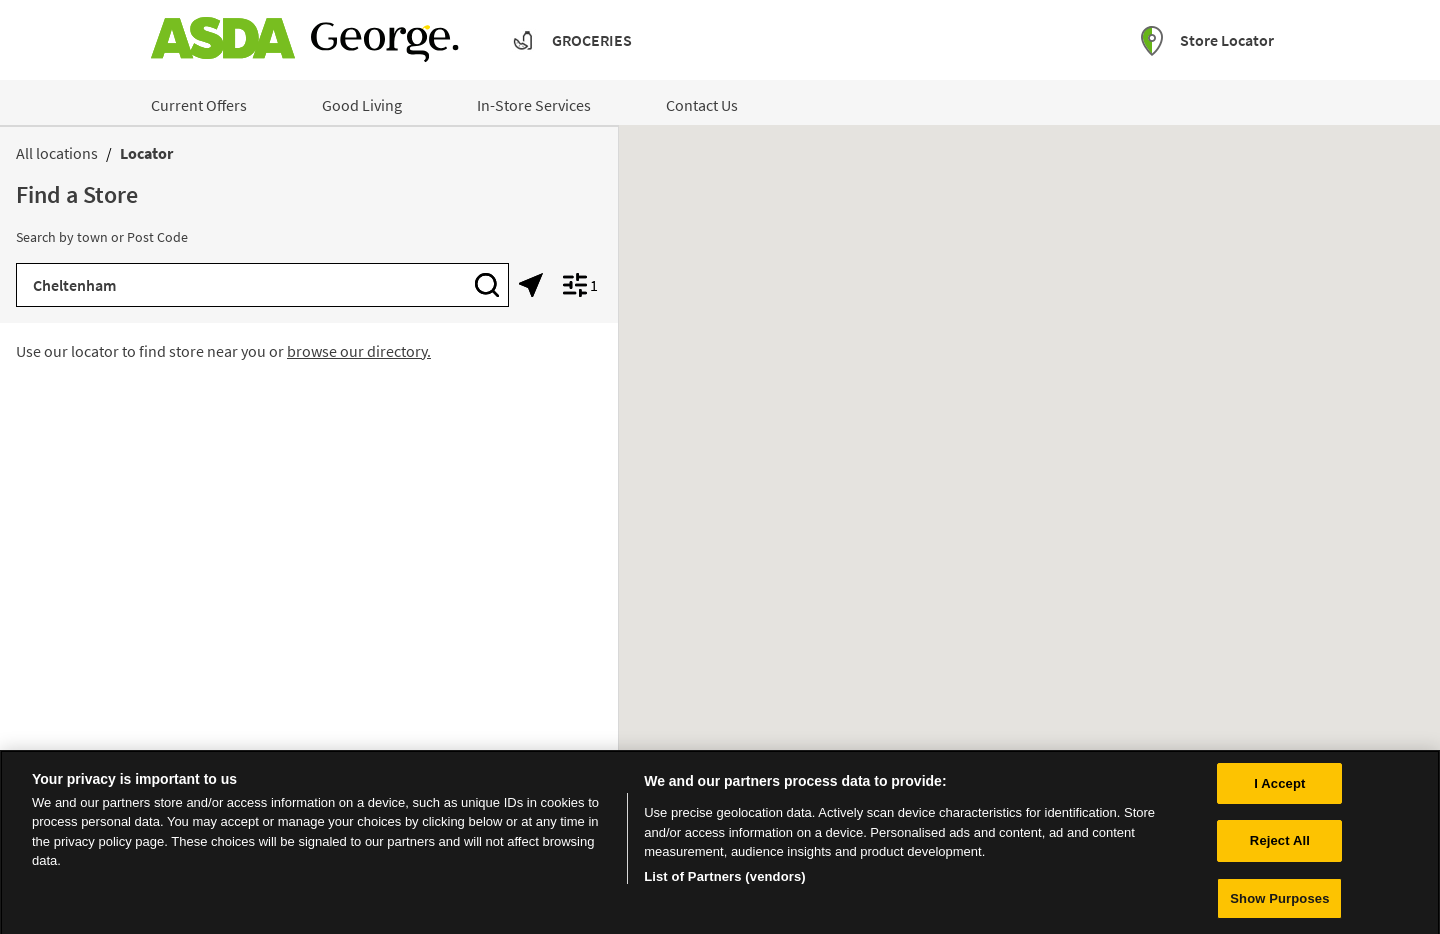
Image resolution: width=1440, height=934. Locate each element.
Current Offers (199, 105)
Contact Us (702, 105)
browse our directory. (359, 351)
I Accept (1279, 789)
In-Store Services (534, 105)
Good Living (362, 105)
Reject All (1280, 847)
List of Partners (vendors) (725, 883)
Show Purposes (1279, 905)
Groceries (592, 40)
